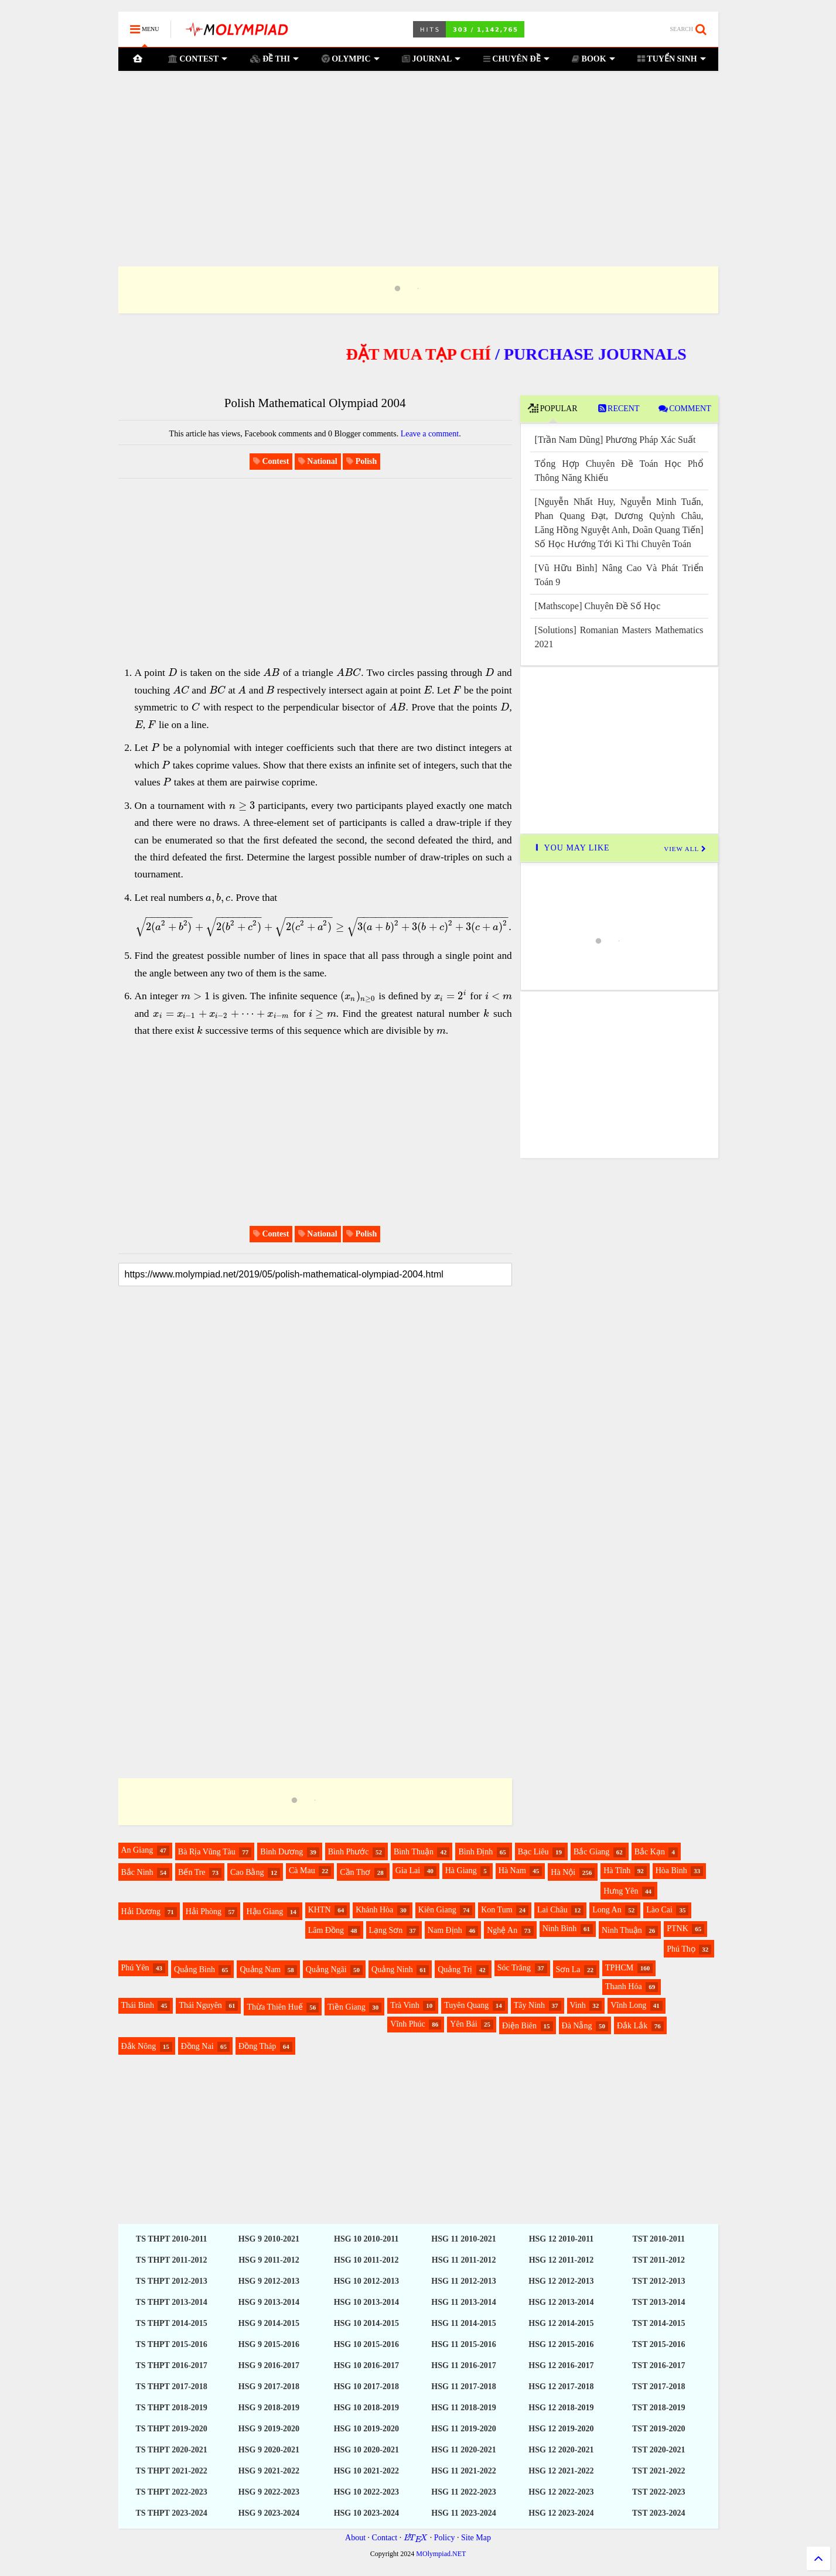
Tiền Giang (346, 2007)
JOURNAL (431, 58)
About (355, 2537)
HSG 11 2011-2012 (464, 2260)
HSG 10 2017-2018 (366, 2386)
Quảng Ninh (392, 1969)
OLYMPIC (351, 58)
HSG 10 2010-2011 (366, 2239)
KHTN (319, 1909)
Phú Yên (135, 1967)
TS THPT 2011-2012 (171, 2260)
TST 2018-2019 (658, 2407)
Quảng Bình (194, 1969)
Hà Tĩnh (616, 1870)
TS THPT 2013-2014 (171, 2302)
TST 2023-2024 (658, 2513)
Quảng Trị (455, 1969)
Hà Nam (512, 1870)
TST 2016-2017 (658, 2365)
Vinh (578, 2005)
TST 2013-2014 (658, 2302)
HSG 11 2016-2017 (463, 2365)
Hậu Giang (264, 1911)
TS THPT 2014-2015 (171, 2323)
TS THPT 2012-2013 (171, 2281)
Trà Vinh (404, 2005)
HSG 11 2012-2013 (463, 2281)
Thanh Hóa (623, 1986)
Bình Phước (348, 1851)
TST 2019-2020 (658, 2428)
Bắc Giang (591, 1851)
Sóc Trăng (514, 1967)
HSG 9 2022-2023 (268, 2492)
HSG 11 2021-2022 (463, 2470)
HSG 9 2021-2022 (268, 2470)
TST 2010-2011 (658, 2239)
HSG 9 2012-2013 (268, 2281)
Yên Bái (463, 2024)
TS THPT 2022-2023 (171, 2492)
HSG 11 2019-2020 (463, 2428)
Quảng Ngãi (326, 1969)
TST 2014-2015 (658, 2323)
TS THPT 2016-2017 (171, 2365)
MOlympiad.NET (441, 2554)
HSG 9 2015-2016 (268, 2344)
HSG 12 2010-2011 (561, 2239)
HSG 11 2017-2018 (463, 2386)
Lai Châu (552, 1909)
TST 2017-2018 (658, 2386)
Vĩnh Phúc (407, 2024)
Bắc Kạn (649, 1851)
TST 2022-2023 (658, 2492)
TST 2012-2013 (658, 2281)
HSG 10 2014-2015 (366, 2323)
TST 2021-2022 (658, 2470)
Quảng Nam (260, 1969)
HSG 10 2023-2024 (366, 2513)
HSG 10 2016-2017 (366, 2365)
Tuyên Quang (466, 2005)
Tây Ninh (529, 2005)
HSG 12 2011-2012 (561, 2260)
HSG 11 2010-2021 (463, 2239)
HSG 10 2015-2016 (366, 2344)
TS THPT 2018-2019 (171, 2407)
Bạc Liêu (533, 1851)
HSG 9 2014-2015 (268, 2323)
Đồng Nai (197, 2046)
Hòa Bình (671, 1870)
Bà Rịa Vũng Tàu (207, 1851)
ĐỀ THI (274, 58)
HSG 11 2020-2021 (463, 2449)
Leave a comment (430, 433)
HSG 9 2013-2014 (268, 2302)
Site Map (476, 2537)
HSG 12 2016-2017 (560, 2365)
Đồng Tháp (257, 2046)
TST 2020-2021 (658, 2449)
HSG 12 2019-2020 (560, 2428)
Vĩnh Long (628, 2005)
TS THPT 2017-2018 (171, 2386)
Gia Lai (407, 1870)
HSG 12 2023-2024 (560, 2513)
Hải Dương (141, 1911)
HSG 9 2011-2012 (268, 2260)
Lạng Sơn (386, 1930)
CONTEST (197, 58)
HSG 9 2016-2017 (268, 2365)
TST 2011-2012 (658, 2260)
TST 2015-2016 (658, 2344)
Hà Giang (461, 1870)
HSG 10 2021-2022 (366, 2470)
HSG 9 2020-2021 (268, 2449)
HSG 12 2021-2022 (560, 2470)
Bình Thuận (414, 1851)
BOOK (593, 58)
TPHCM (619, 1967)
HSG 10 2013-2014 (366, 2302)
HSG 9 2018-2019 (268, 2407)
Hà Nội (563, 1872)
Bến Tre (192, 1872)
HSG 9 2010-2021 (268, 2239)
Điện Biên (519, 2025)
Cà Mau (302, 1870)
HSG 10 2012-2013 (366, 2281)
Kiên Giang (437, 1909)
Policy (444, 2537)
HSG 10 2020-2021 (366, 2449)
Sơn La (568, 1969)
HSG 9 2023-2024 (268, 2513)
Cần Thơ (355, 1872)
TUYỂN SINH (671, 58)
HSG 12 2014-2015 (560, 2323)
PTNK (677, 1928)
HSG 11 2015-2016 (463, 2344)
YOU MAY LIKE (571, 847)
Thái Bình (137, 2005)
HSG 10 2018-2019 (366, 2407)
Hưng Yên (620, 1891)
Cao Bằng (247, 1872)
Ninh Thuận (622, 1930)
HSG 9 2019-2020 (268, 2428)
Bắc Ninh (137, 1872)
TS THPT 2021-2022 (171, 2470)
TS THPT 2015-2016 (171, 2344)
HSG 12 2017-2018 (560, 2386)
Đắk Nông (138, 2046)
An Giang (137, 1850)
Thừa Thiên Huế (274, 2007)
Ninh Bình (559, 1928)
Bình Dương (281, 1851)
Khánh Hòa (374, 1909)
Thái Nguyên (200, 2005)
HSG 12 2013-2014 (560, 2302)
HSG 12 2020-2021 (560, 2449)
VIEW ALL (685, 848)
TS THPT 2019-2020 (171, 2428)
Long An (606, 1909)
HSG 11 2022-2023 (463, 2492)
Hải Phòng (203, 1911)
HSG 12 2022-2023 (560, 2492)
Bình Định (475, 1851)
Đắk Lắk (632, 2025)
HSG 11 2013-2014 (463, 2302)
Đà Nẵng (577, 2025)
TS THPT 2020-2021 (171, 2449)
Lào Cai (659, 1909)
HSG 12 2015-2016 (560, 2344)
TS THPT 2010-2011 (171, 2239)
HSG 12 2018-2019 (560, 2407)
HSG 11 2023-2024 (463, 2513)
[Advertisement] (418, 154)
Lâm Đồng (326, 1930)
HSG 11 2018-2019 (463, 2407)
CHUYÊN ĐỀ (516, 58)
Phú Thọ (681, 1949)
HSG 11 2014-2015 (463, 2323)
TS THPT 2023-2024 (171, 2513)
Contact (385, 2537)
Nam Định (445, 1930)
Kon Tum (496, 1909)
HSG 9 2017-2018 (268, 2386)
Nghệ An (502, 1930)
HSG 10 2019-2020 (366, 2428)
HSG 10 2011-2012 (366, 2260)
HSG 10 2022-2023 (366, 2492)
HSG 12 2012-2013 (560, 2281)
